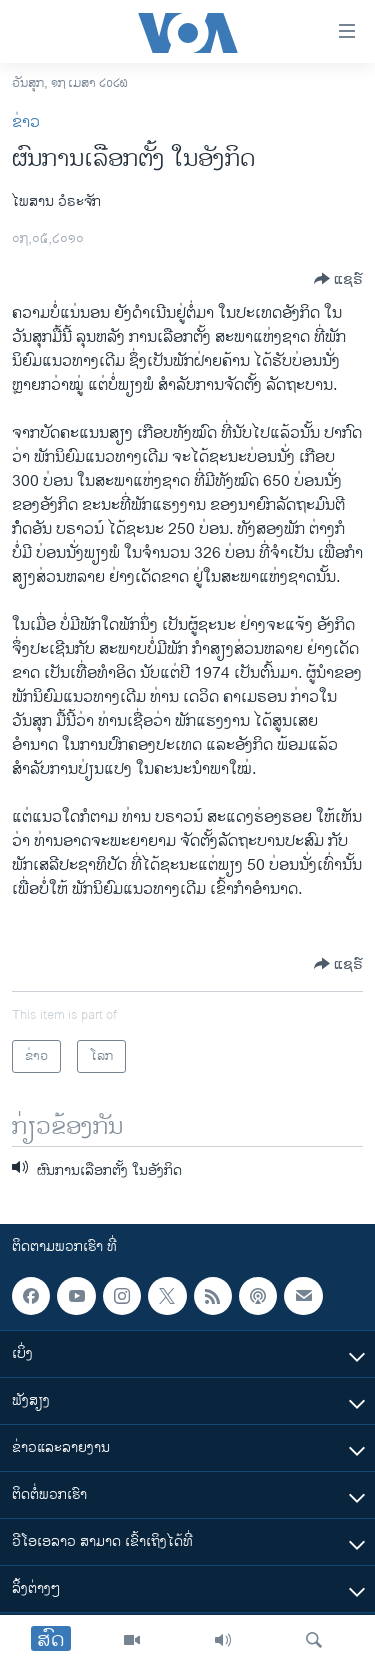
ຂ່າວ (26, 122)
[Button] (338, 279)
